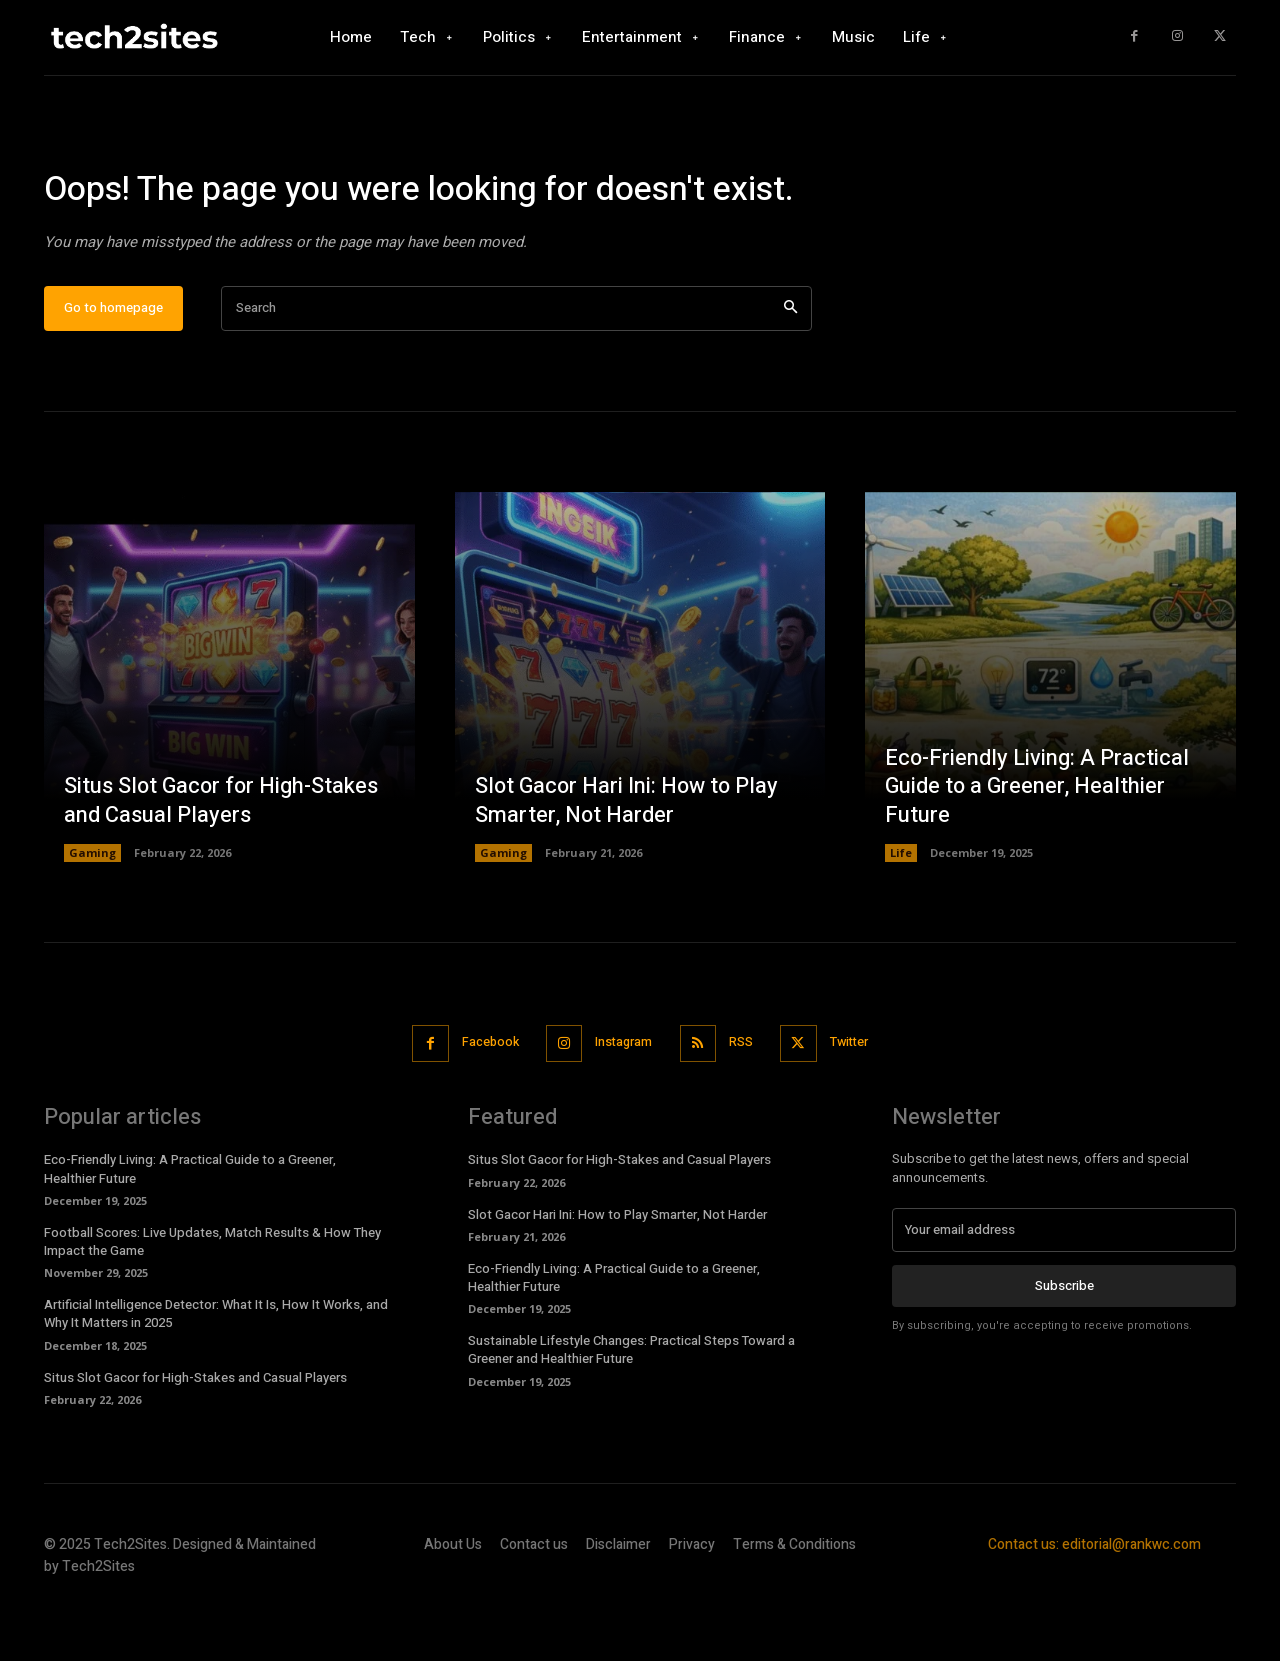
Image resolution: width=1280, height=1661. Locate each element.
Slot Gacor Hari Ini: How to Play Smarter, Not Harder (629, 859)
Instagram (622, 1100)
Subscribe (1064, 1343)
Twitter (858, 1100)
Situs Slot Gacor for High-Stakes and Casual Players (223, 859)
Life (901, 911)
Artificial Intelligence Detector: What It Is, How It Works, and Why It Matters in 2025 (216, 1371)
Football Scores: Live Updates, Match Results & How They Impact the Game (212, 1298)
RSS (745, 1100)
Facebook (482, 1100)
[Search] (790, 366)
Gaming (92, 911)
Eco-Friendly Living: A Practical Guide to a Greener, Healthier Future (1037, 844)
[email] (1064, 1288)
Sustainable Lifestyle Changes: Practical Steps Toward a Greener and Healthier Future (631, 1407)
